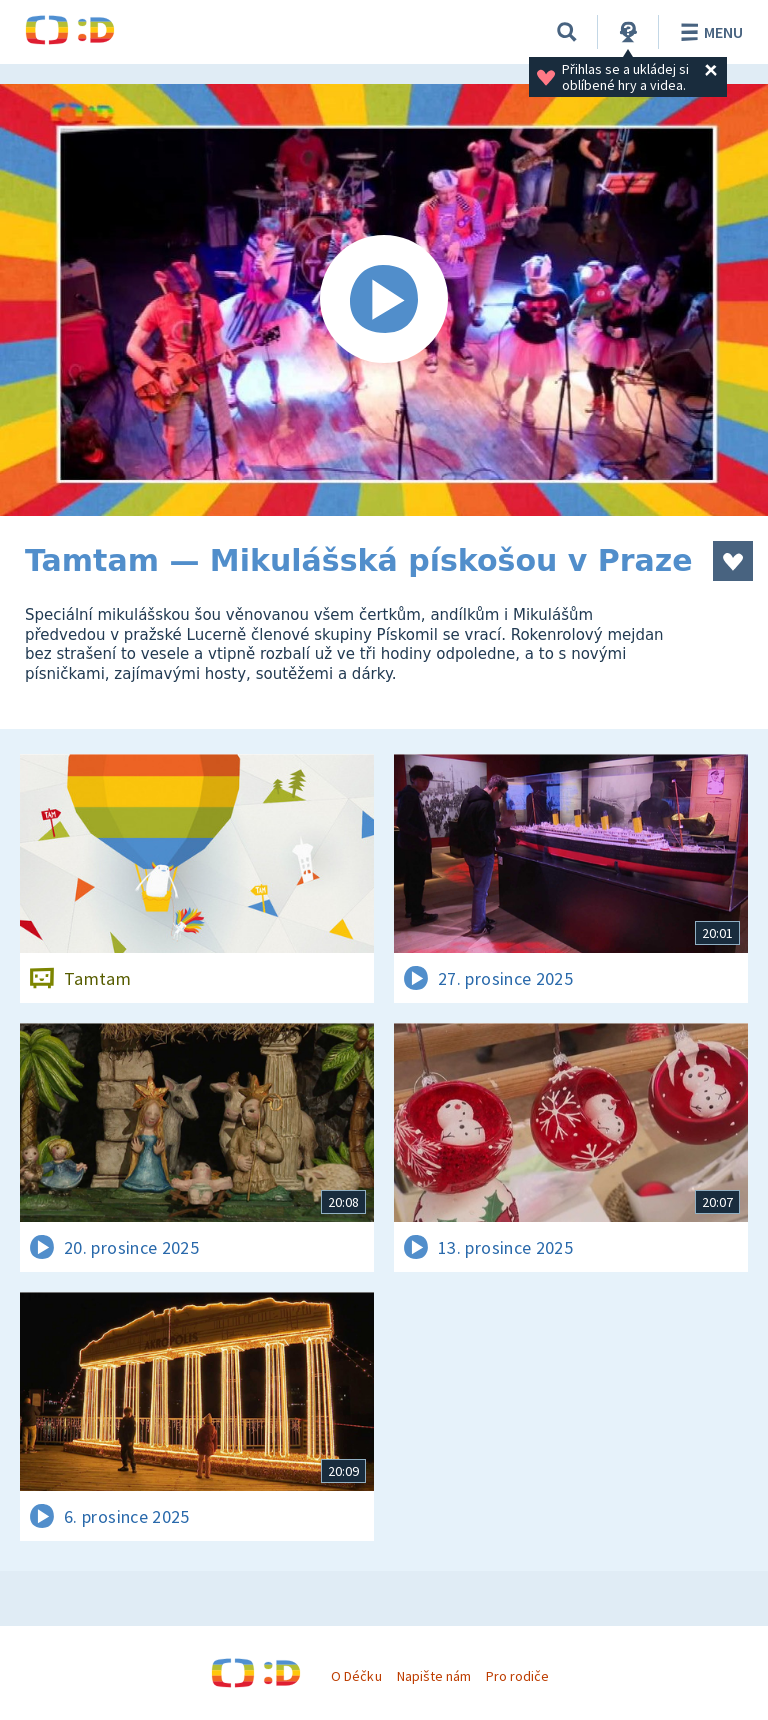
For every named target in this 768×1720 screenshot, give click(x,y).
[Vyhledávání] (567, 32)
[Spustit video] (384, 300)
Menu (708, 32)
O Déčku (356, 1676)
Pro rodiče (517, 1676)
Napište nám (434, 1676)
